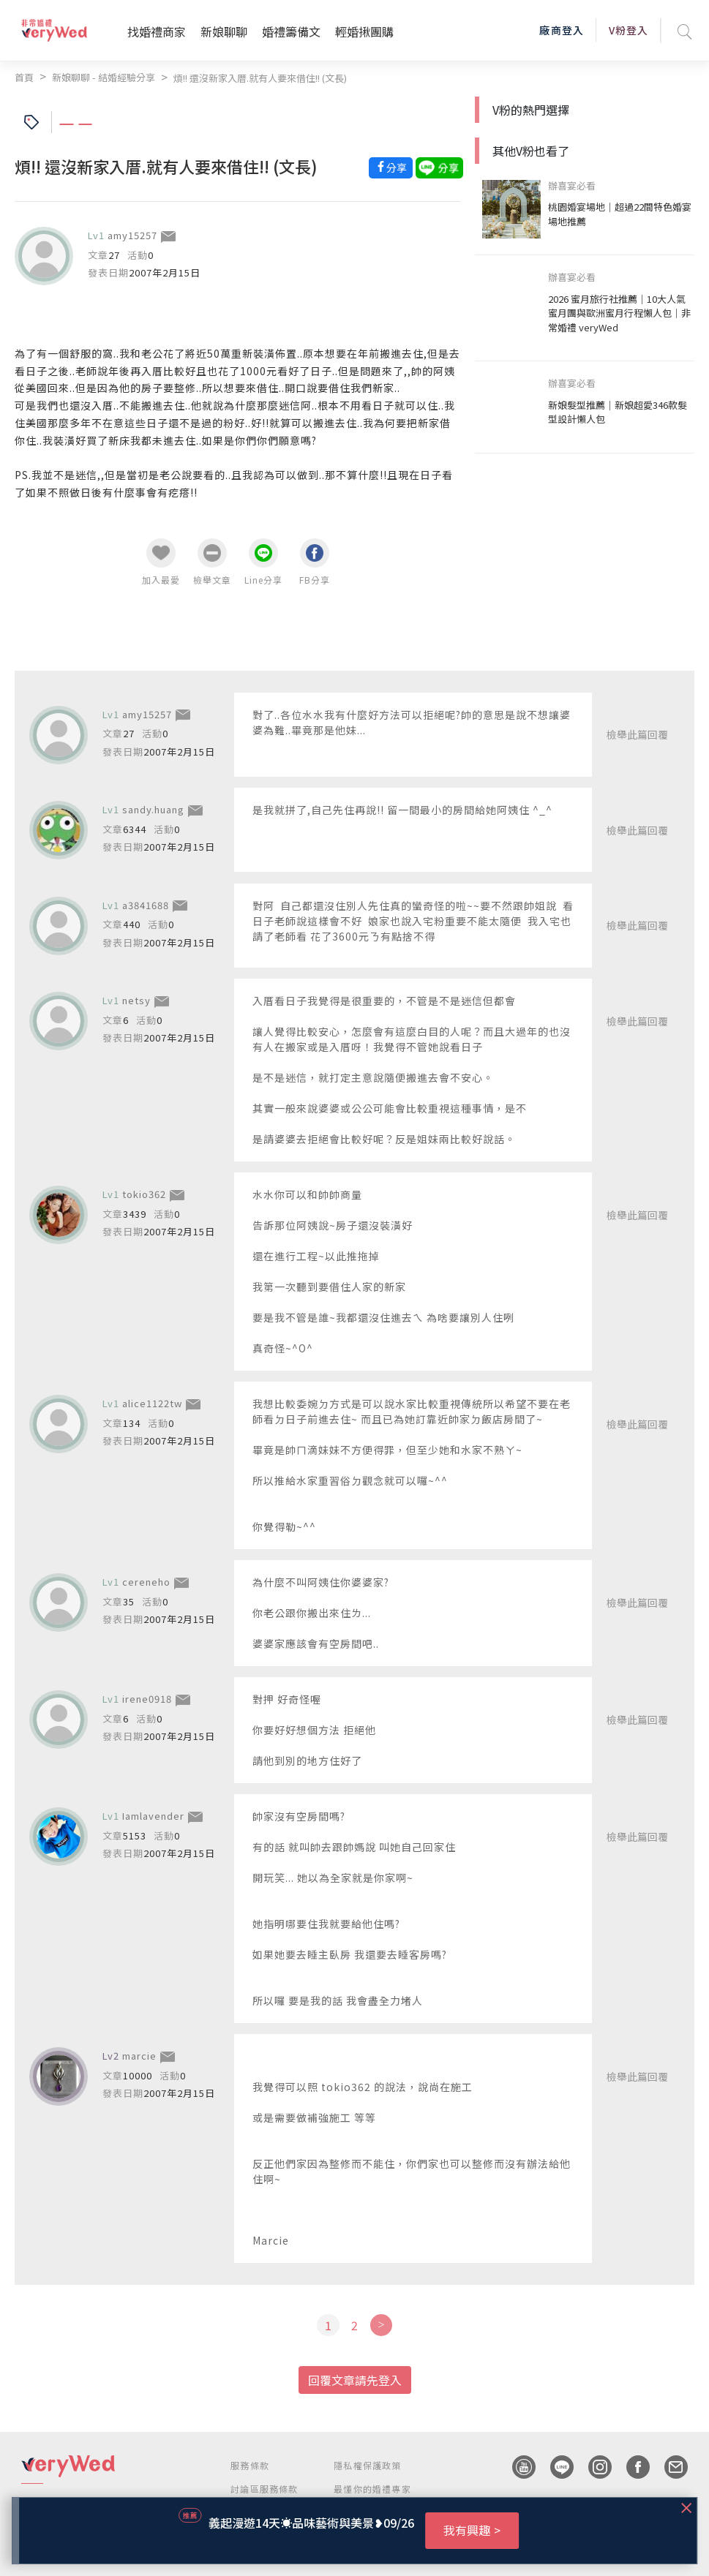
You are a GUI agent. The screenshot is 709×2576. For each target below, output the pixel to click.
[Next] (380, 2325)
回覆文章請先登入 (355, 2380)
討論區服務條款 (264, 2488)
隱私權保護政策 (367, 2465)
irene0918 (147, 1699)
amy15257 (132, 235)
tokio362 (144, 1194)
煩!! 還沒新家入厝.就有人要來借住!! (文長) (260, 78)
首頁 (24, 77)
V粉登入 (628, 30)
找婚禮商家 (156, 31)
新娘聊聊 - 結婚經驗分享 (103, 77)
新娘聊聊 (223, 31)
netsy (136, 1000)
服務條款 (249, 2465)
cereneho (146, 1582)
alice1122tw (152, 1403)
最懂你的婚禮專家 (372, 2488)
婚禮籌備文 (291, 31)
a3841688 (145, 905)
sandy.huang (153, 809)
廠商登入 (561, 30)
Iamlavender (153, 1816)
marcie (139, 2056)
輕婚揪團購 (364, 31)
